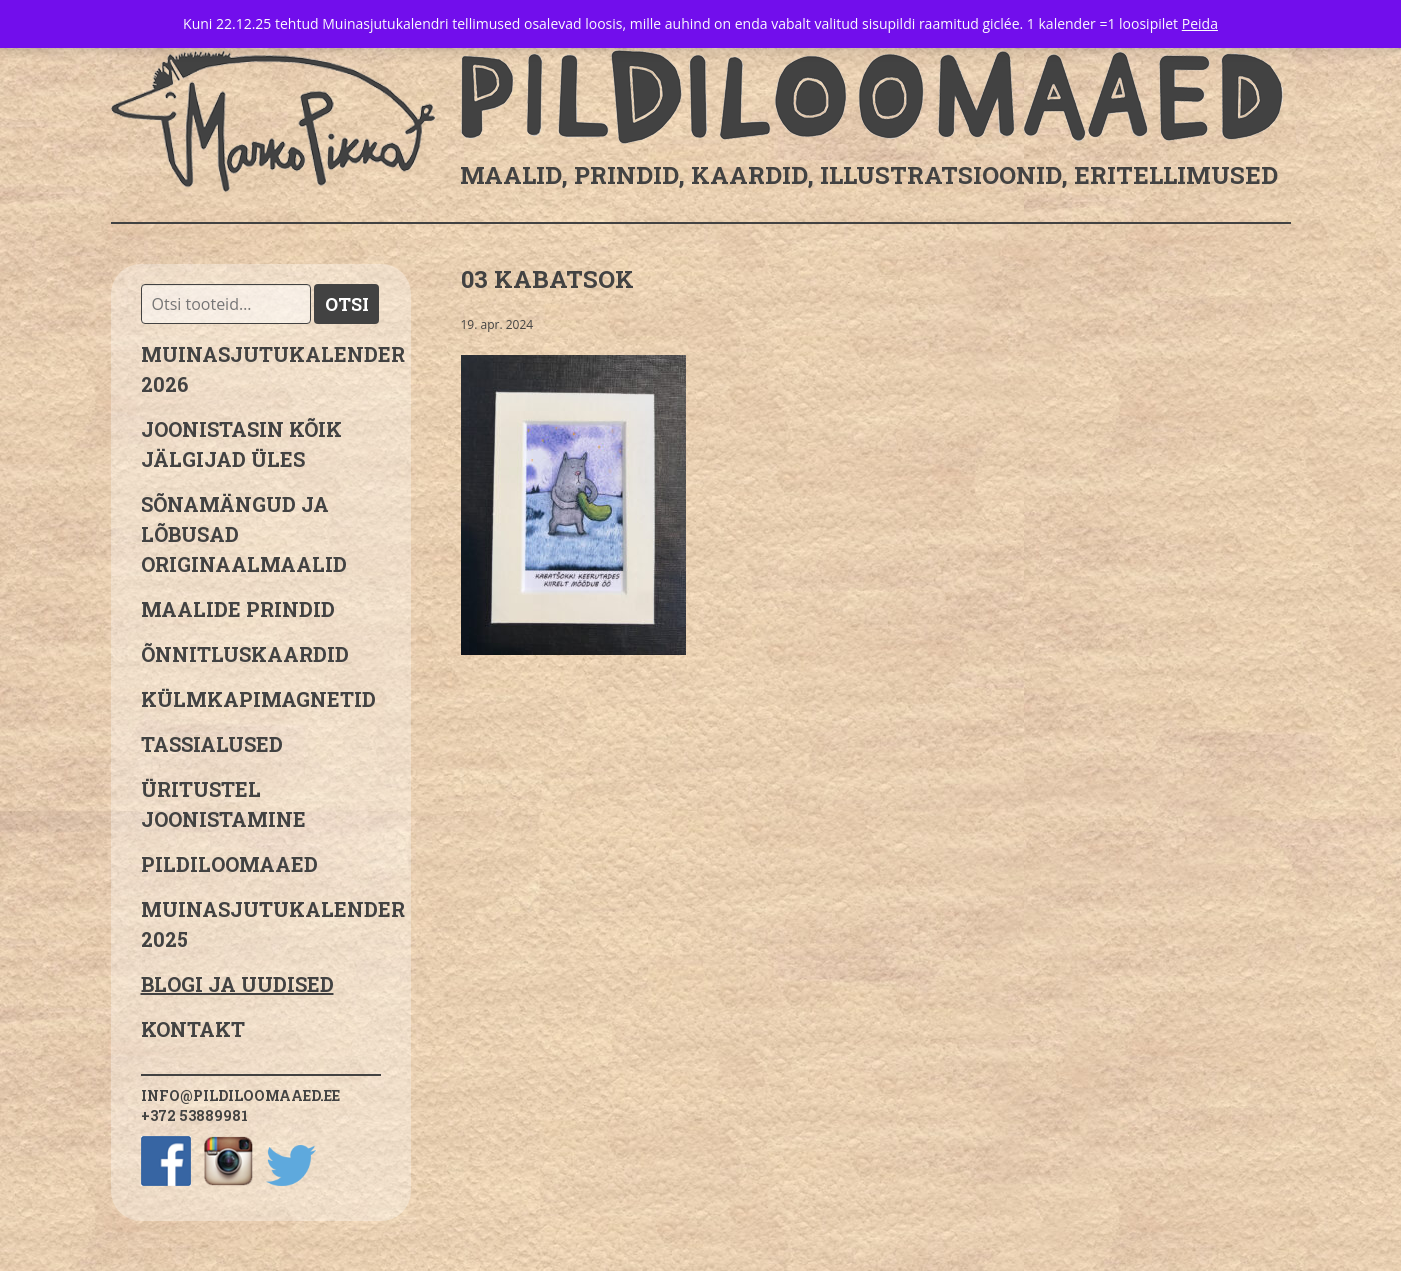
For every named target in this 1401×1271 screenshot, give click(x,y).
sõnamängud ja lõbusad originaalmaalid (244, 534)
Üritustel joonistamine (223, 804)
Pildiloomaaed (229, 864)
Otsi (347, 304)
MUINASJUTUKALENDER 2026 (261, 369)
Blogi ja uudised (237, 984)
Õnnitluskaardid (245, 654)
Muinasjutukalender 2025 (261, 924)
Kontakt (193, 1029)
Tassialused (212, 744)
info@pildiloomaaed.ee (240, 1095)
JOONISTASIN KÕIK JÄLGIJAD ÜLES (241, 444)
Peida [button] (1200, 23)
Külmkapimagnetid (258, 699)
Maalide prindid (238, 609)
